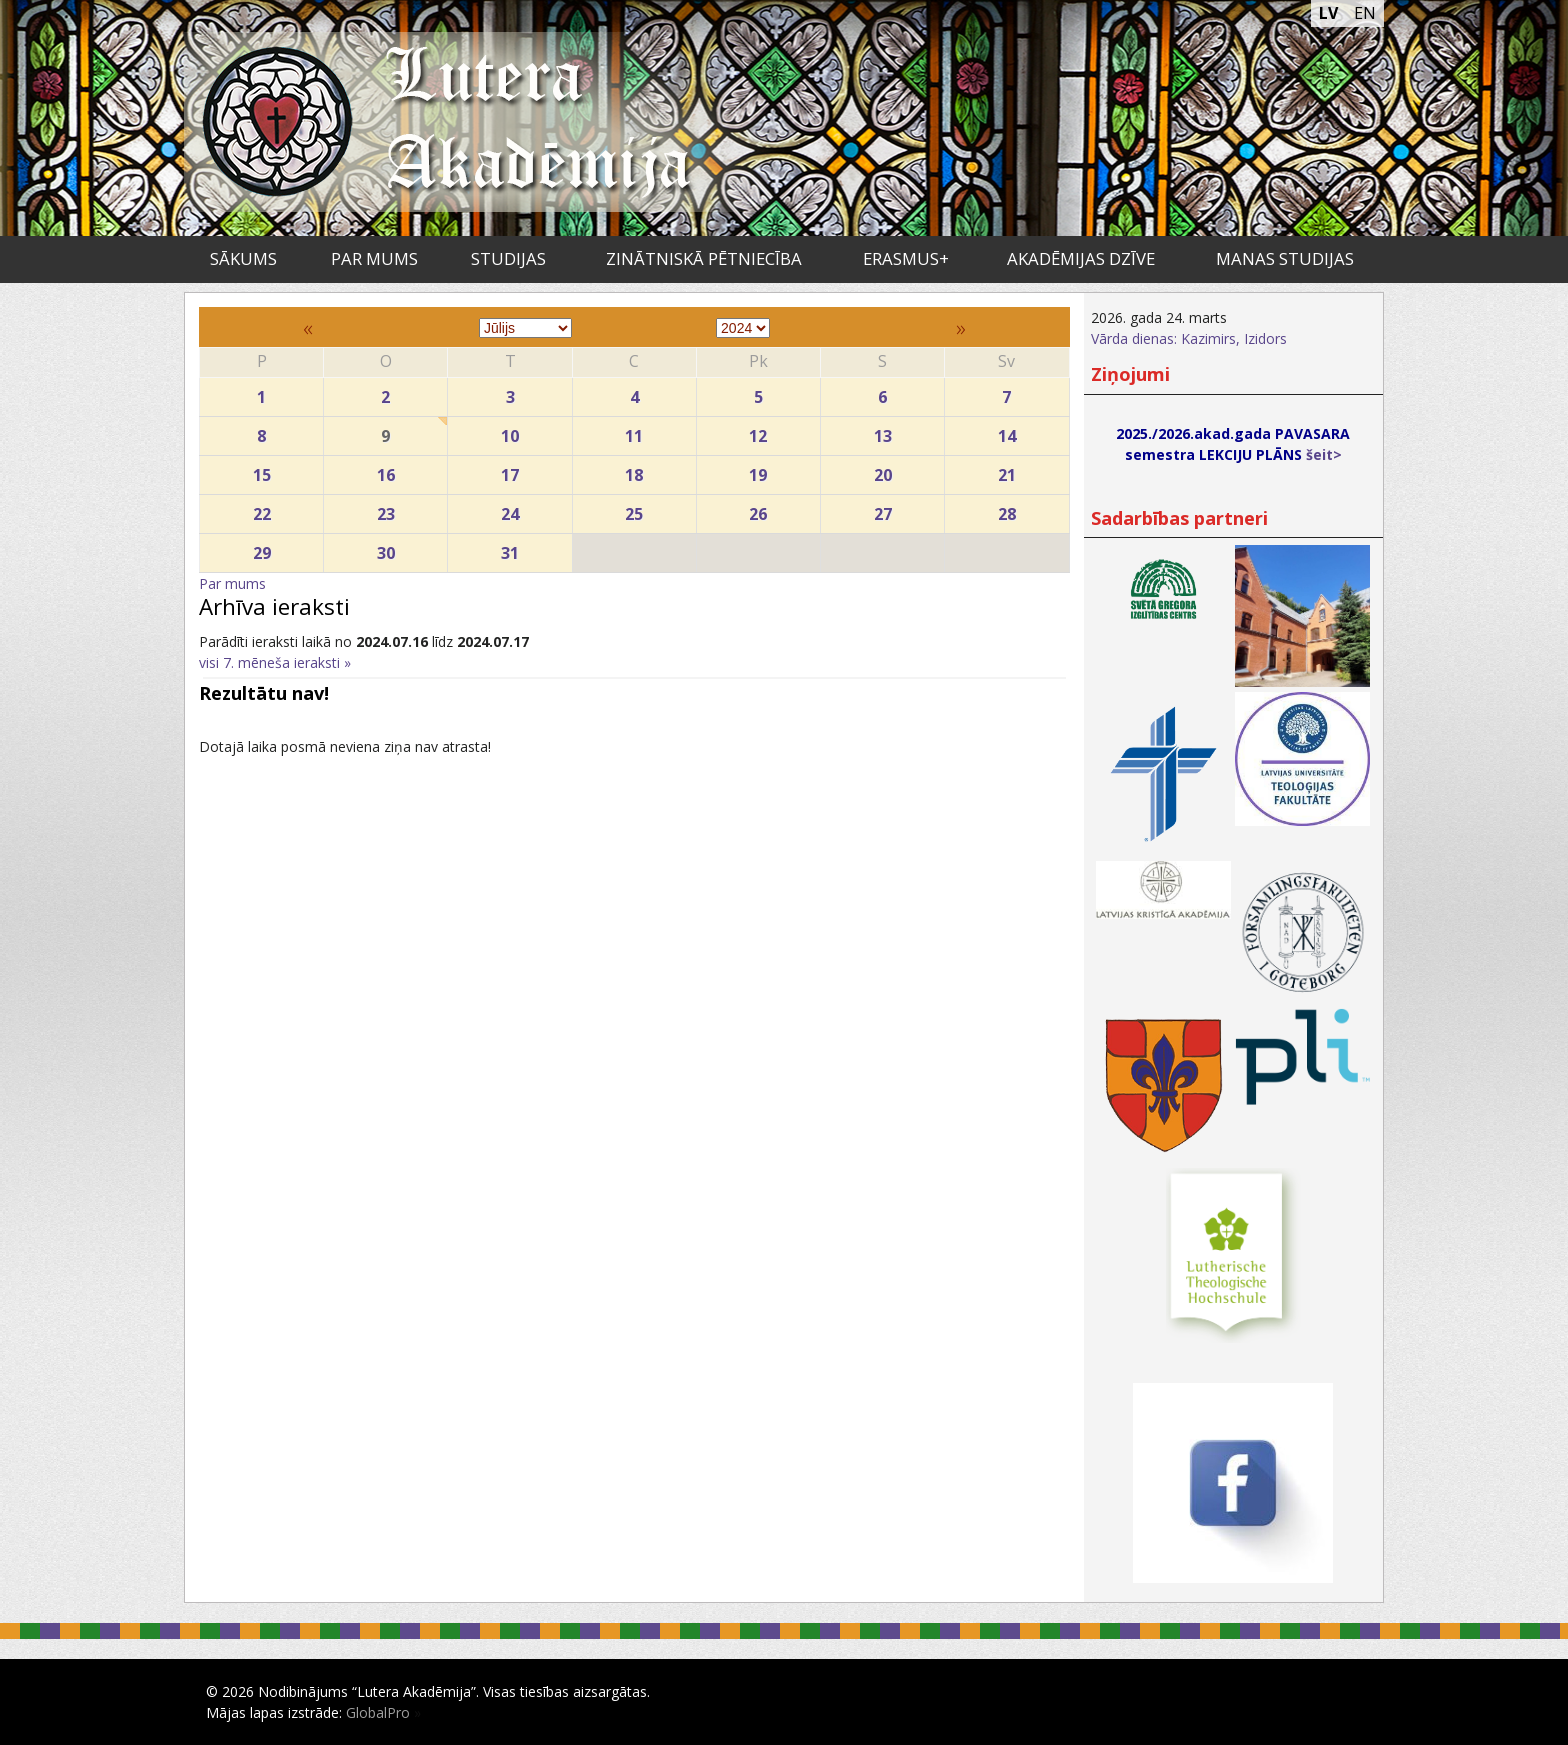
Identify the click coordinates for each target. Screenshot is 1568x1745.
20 (882, 470)
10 (509, 431)
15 (261, 470)
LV (1328, 13)
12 (758, 431)
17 (509, 470)
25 (634, 509)
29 (261, 548)
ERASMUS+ (906, 258)
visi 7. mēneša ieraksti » (275, 662)
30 (385, 548)
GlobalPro (378, 1712)
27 (882, 509)
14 (1006, 431)
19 (758, 470)
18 (634, 470)
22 (261, 509)
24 (509, 509)
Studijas (508, 258)
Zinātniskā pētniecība (704, 258)
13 (882, 431)
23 (385, 509)
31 (509, 548)
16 (385, 470)
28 (1006, 509)
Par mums (374, 258)
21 (1006, 470)
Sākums (243, 258)
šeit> (1324, 454)
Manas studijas (1285, 258)
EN (1365, 13)
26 (758, 509)
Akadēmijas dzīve (1081, 258)
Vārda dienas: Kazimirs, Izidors (1189, 338)
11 (634, 431)
